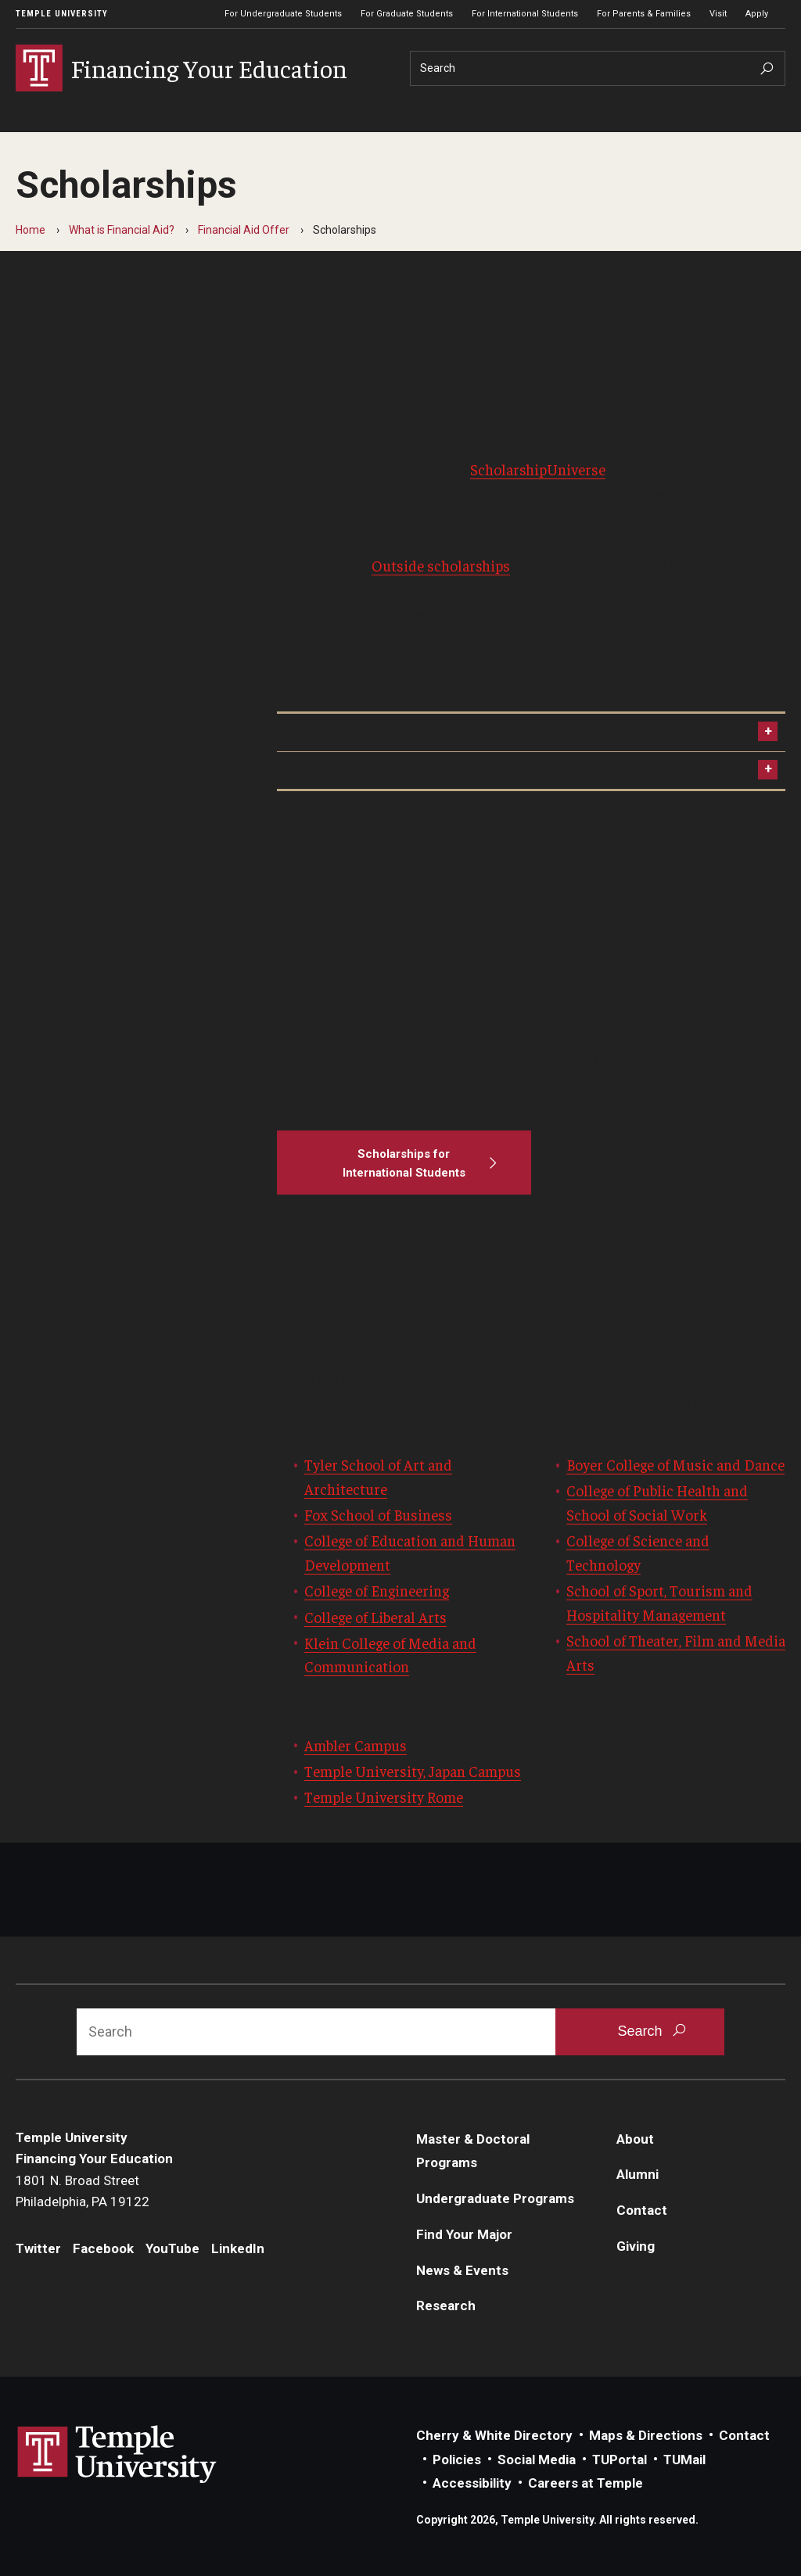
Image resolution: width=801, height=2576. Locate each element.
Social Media (536, 2459)
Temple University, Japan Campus (412, 1770)
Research (446, 2305)
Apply (756, 14)
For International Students (525, 14)
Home (30, 230)
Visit (718, 14)
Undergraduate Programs (495, 2198)
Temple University (62, 14)
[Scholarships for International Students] (404, 1162)
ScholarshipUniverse (537, 469)
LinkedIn (237, 2248)
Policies (457, 2459)
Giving (635, 2246)
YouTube (172, 2248)
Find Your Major (464, 2234)
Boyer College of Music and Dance (675, 1464)
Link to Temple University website (117, 2455)
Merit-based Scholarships (365, 732)
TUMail (684, 2459)
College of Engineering (376, 1590)
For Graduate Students (407, 14)
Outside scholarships (441, 565)
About (635, 2139)
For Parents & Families (644, 14)
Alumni (637, 2174)
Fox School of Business (378, 1514)
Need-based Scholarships (364, 770)
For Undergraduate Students (283, 14)
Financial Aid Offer (243, 230)
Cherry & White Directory (494, 2435)
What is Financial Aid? (121, 230)
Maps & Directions (645, 2435)
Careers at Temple (585, 2483)
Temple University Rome (383, 1796)
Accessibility (472, 2483)
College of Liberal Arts (375, 1616)
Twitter (38, 2248)
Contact (641, 2210)
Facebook (103, 2248)
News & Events (462, 2270)
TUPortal (619, 2459)
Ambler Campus (355, 1745)
